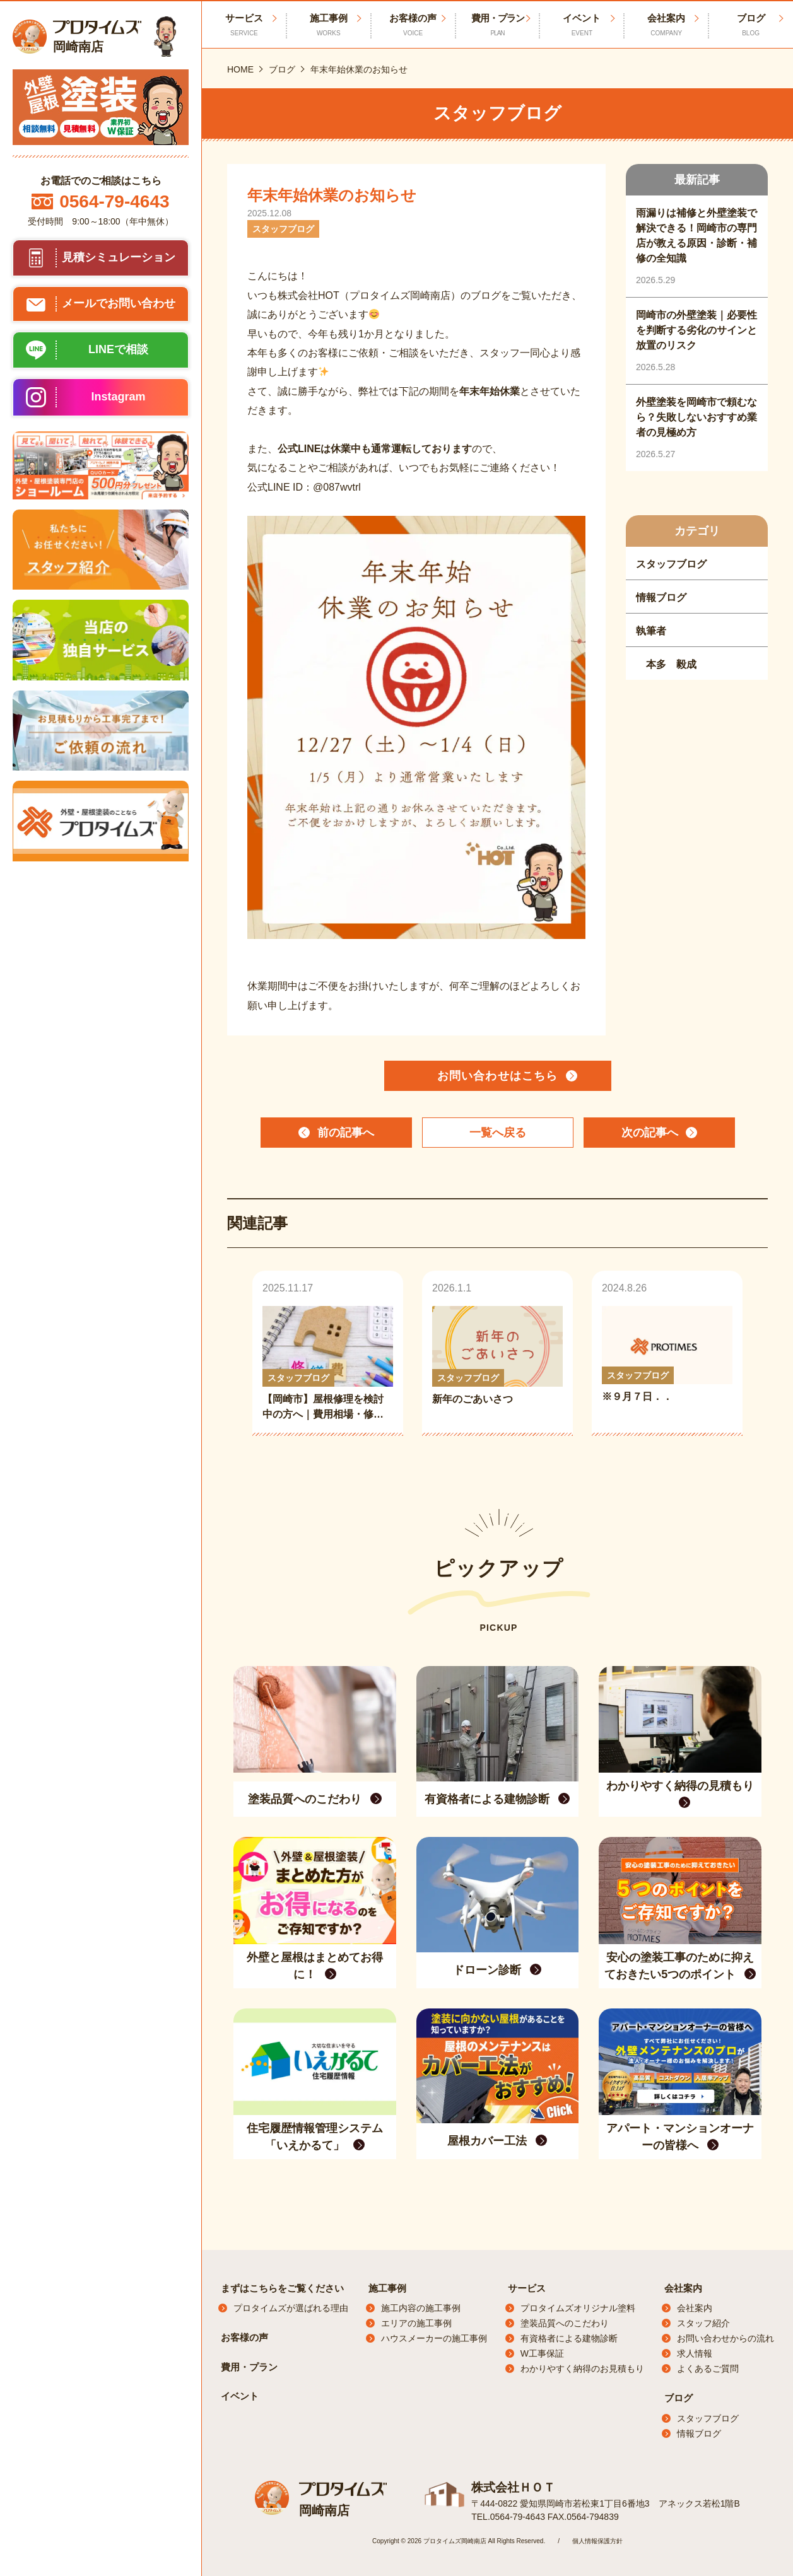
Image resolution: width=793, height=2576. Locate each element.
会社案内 (666, 25)
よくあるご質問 (708, 2368)
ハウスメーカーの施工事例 (434, 2338)
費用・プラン (498, 25)
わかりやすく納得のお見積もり (582, 2368)
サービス (527, 2288)
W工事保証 (542, 2353)
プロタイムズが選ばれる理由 (290, 2308)
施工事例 (329, 25)
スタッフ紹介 (703, 2323)
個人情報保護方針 (597, 2539)
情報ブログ (699, 2433)
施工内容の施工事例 (421, 2308)
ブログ (678, 2397)
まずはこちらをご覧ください (282, 2288)
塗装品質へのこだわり (564, 2323)
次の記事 (649, 1132)
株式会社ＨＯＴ (511, 2487)
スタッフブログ (708, 2418)
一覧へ (497, 1132)
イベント (582, 25)
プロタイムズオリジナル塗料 (577, 2308)
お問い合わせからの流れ (725, 2338)
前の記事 (345, 1132)
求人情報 (694, 2353)
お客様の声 (413, 25)
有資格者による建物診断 (569, 2338)
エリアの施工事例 (416, 2323)
